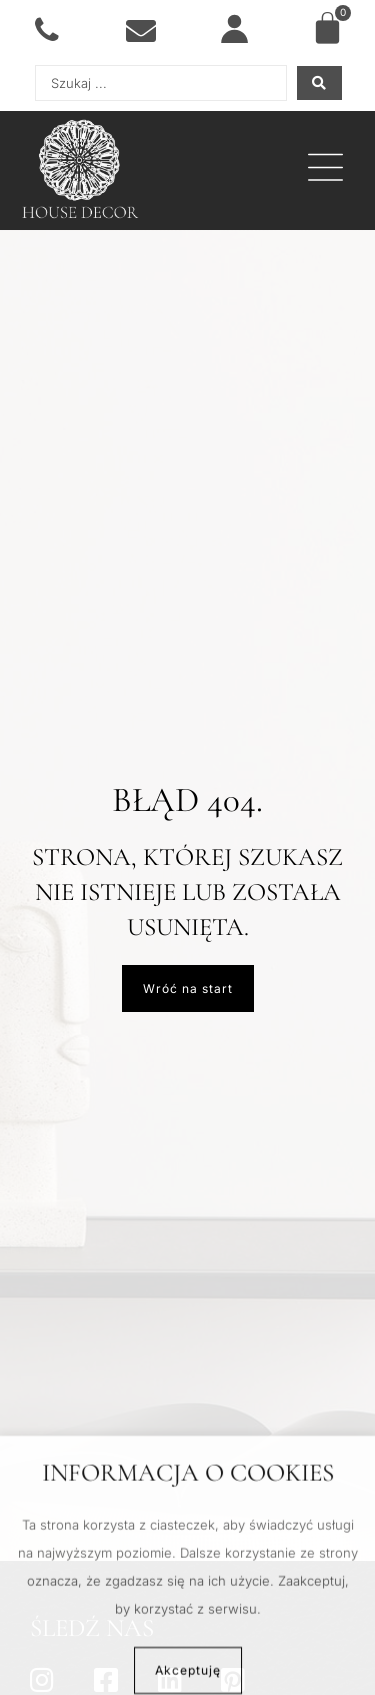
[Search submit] (319, 83)
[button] (325, 171)
